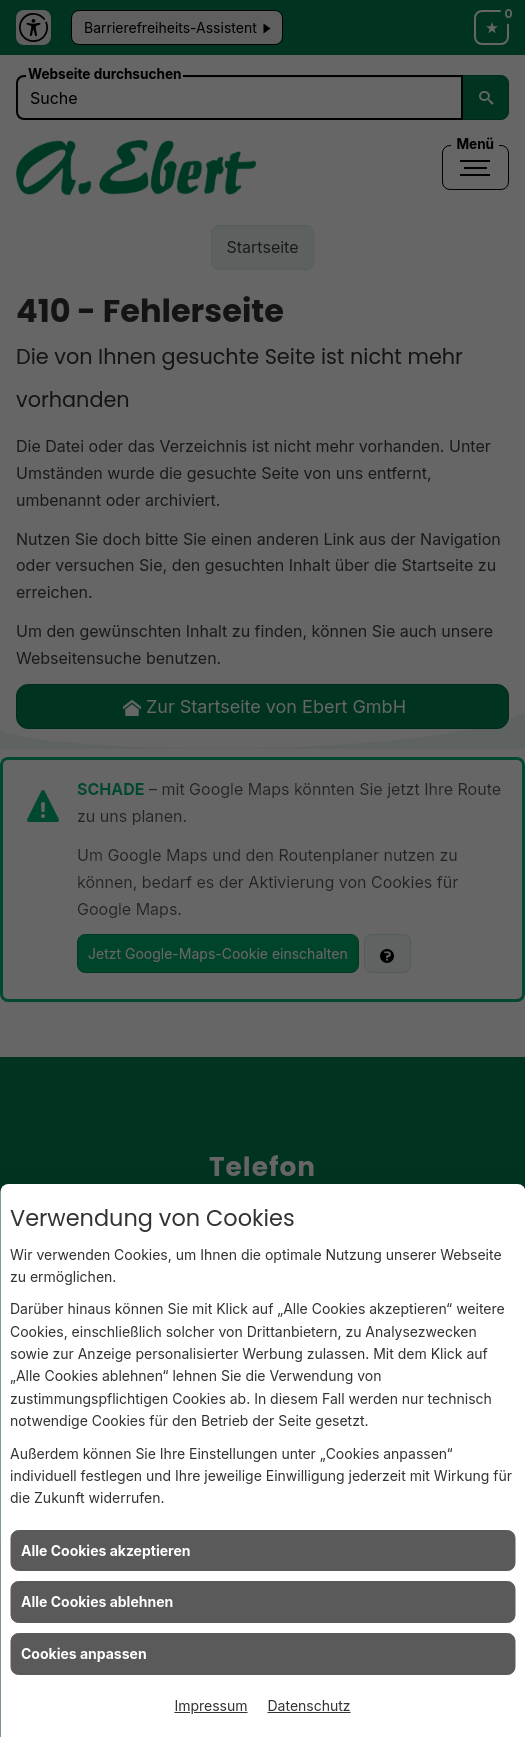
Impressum (210, 1705)
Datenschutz (309, 1705)
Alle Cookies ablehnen (97, 1601)
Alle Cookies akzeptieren (105, 1550)
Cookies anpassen (84, 1653)
